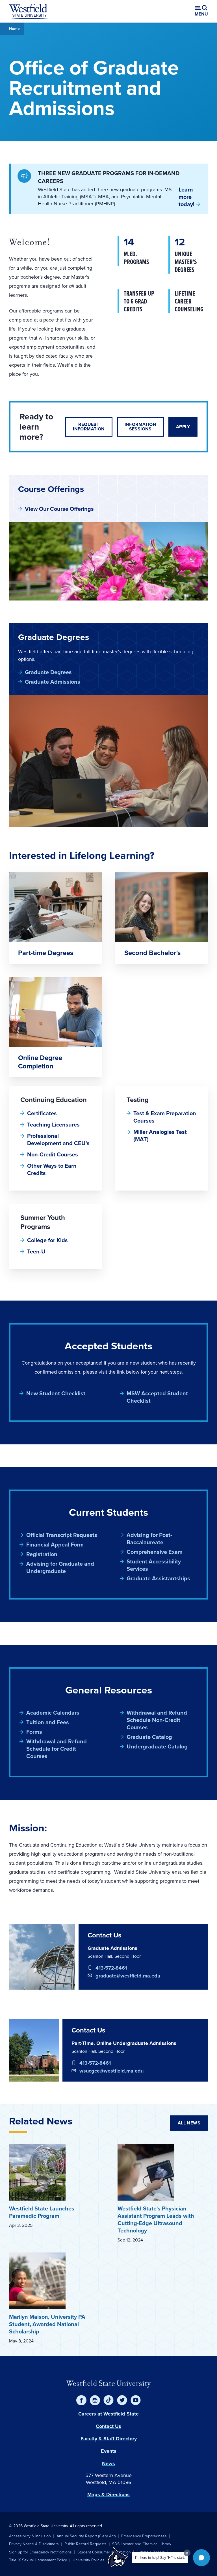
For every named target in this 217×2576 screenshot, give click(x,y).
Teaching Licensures (53, 1124)
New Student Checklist (55, 1393)
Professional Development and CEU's (58, 1139)
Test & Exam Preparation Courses (164, 1117)
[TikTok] (108, 2400)
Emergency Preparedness (144, 2536)
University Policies (89, 2560)
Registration (41, 1554)
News (108, 2463)
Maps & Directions (108, 2494)
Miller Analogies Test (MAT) (160, 1135)
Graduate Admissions (52, 681)
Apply (183, 426)
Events (108, 2451)
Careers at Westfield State (108, 2413)
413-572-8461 (111, 1968)
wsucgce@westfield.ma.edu (111, 2071)
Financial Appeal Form (55, 1544)
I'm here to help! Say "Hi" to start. (160, 2558)
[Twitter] (122, 2400)
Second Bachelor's (152, 953)
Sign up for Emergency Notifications (40, 2552)
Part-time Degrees (45, 953)
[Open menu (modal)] (201, 11)
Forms (34, 1732)
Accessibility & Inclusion (30, 2536)
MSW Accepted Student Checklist (157, 1397)
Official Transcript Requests (61, 1535)
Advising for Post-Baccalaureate (149, 1539)
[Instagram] (95, 2400)
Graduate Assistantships (158, 1578)
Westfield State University (108, 2383)
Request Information (89, 426)
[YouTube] (136, 2400)
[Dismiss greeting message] (187, 2552)
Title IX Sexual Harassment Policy (38, 2560)
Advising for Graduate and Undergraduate (60, 1567)
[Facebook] (81, 2400)
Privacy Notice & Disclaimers (34, 2544)
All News (189, 2123)
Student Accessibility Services (154, 1565)
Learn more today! (186, 196)
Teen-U (36, 1251)
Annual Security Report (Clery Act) (86, 2536)
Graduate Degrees (48, 672)
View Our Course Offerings (59, 509)
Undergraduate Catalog (157, 1746)
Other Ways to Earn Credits (52, 1169)
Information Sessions (140, 426)
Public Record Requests (85, 2544)
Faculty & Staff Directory (109, 2438)
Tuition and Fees (47, 1722)
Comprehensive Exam (155, 1552)
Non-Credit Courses (52, 1154)
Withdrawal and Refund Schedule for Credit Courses (56, 1748)
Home (14, 29)
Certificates (42, 1113)
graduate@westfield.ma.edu (128, 1975)
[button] (201, 2557)
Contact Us (108, 2426)
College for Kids (47, 1240)
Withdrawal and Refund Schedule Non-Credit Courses (157, 1720)
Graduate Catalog (149, 1737)
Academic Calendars (52, 1712)
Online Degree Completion (40, 1062)
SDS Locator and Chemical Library (141, 2544)
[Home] (28, 11)
